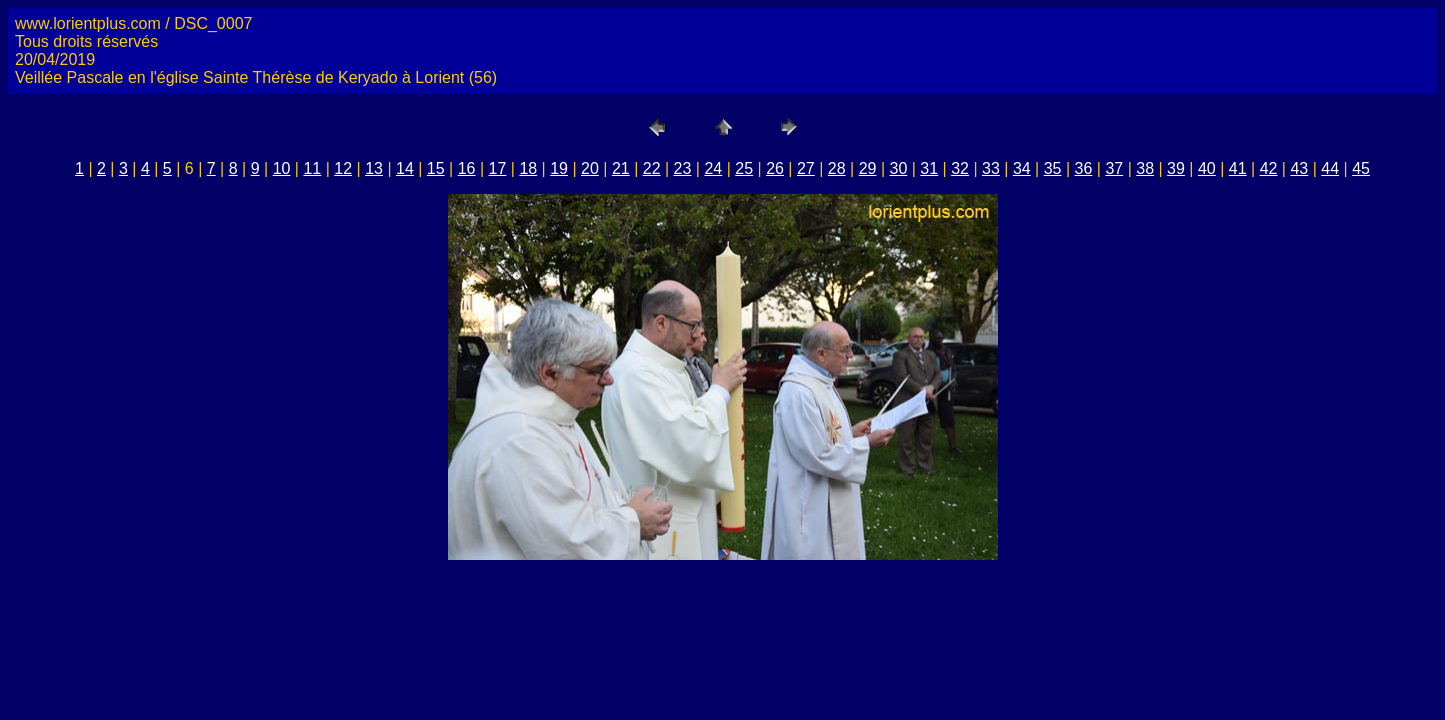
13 (374, 168)
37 (1114, 168)
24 (713, 168)
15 (436, 168)
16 (467, 168)
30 (899, 168)
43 (1299, 168)
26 (775, 168)
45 (1361, 168)
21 (621, 168)
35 (1053, 168)
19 (559, 168)
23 (683, 168)
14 (405, 168)
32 (960, 168)
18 (528, 168)
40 (1207, 168)
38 (1145, 168)
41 (1238, 168)
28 (837, 168)
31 (929, 168)
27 (806, 168)
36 (1084, 168)
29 (868, 168)
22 (652, 168)
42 (1269, 168)
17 (498, 168)
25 (744, 168)
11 (312, 168)
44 (1330, 168)
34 (1022, 168)
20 (590, 168)
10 (282, 168)
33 (991, 168)
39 (1176, 168)
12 (343, 168)
